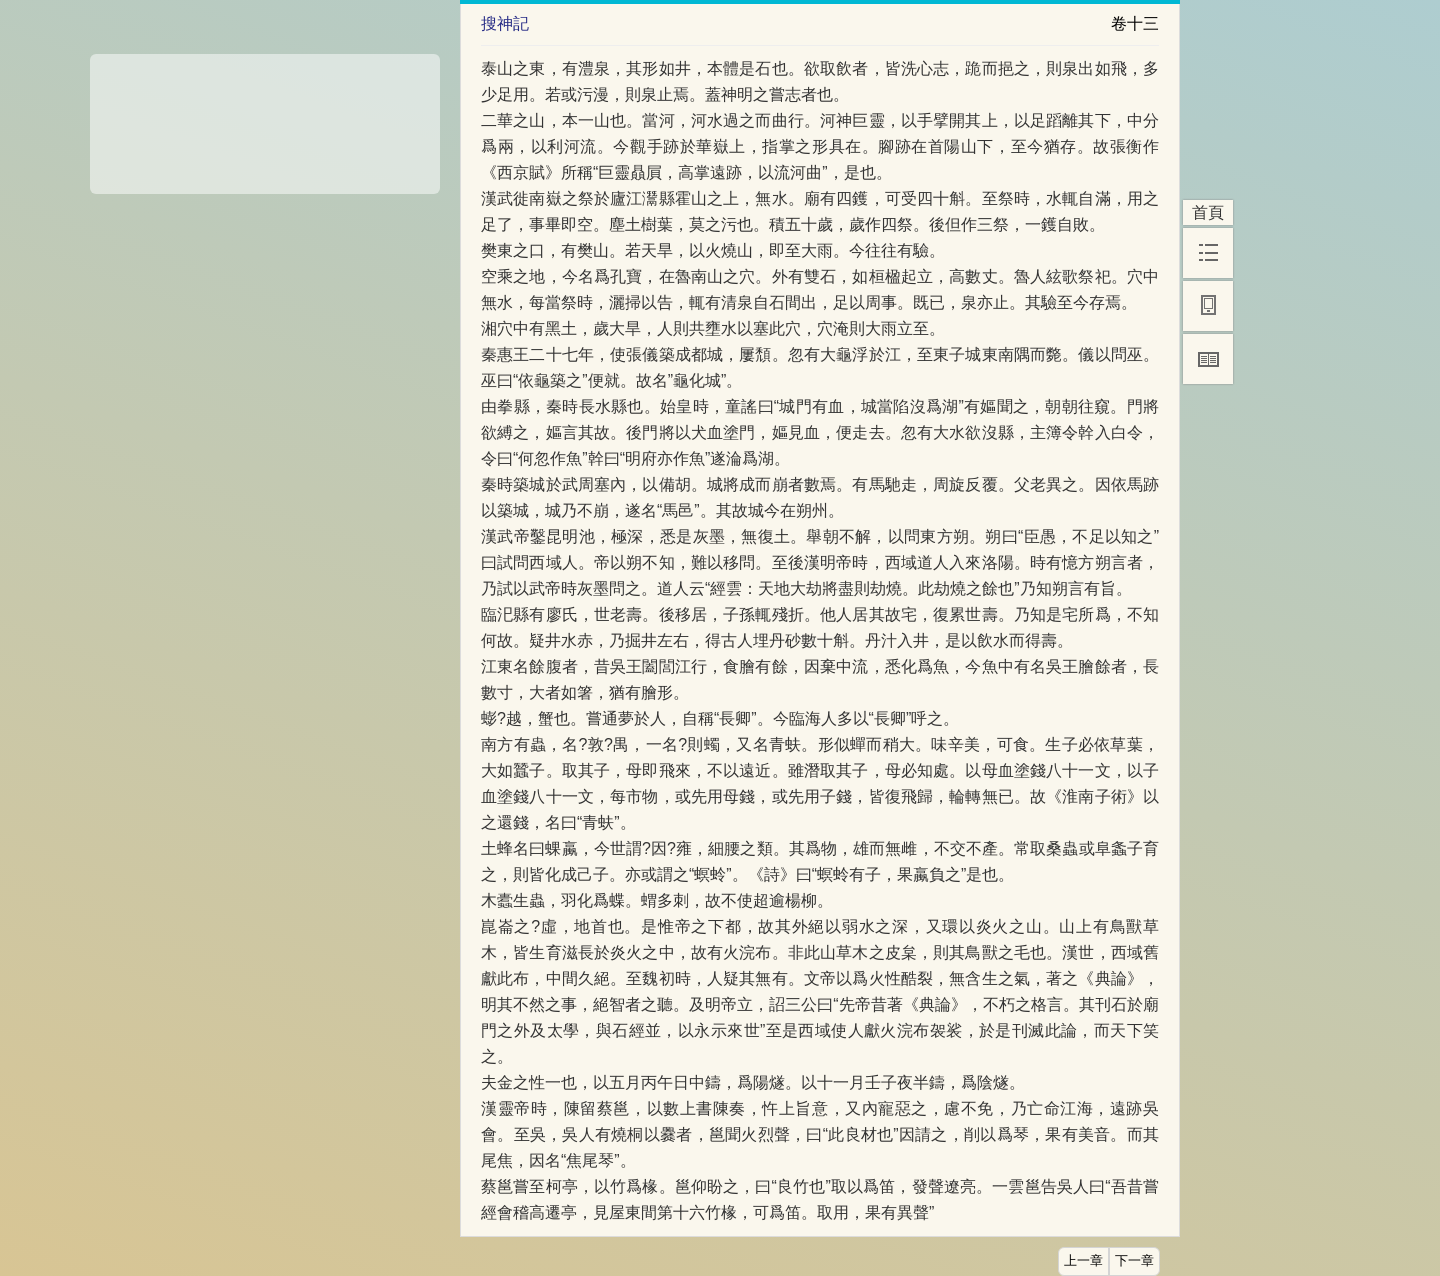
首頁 (1208, 212)
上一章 (1083, 1261)
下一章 (1134, 1261)
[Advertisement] (265, 117)
